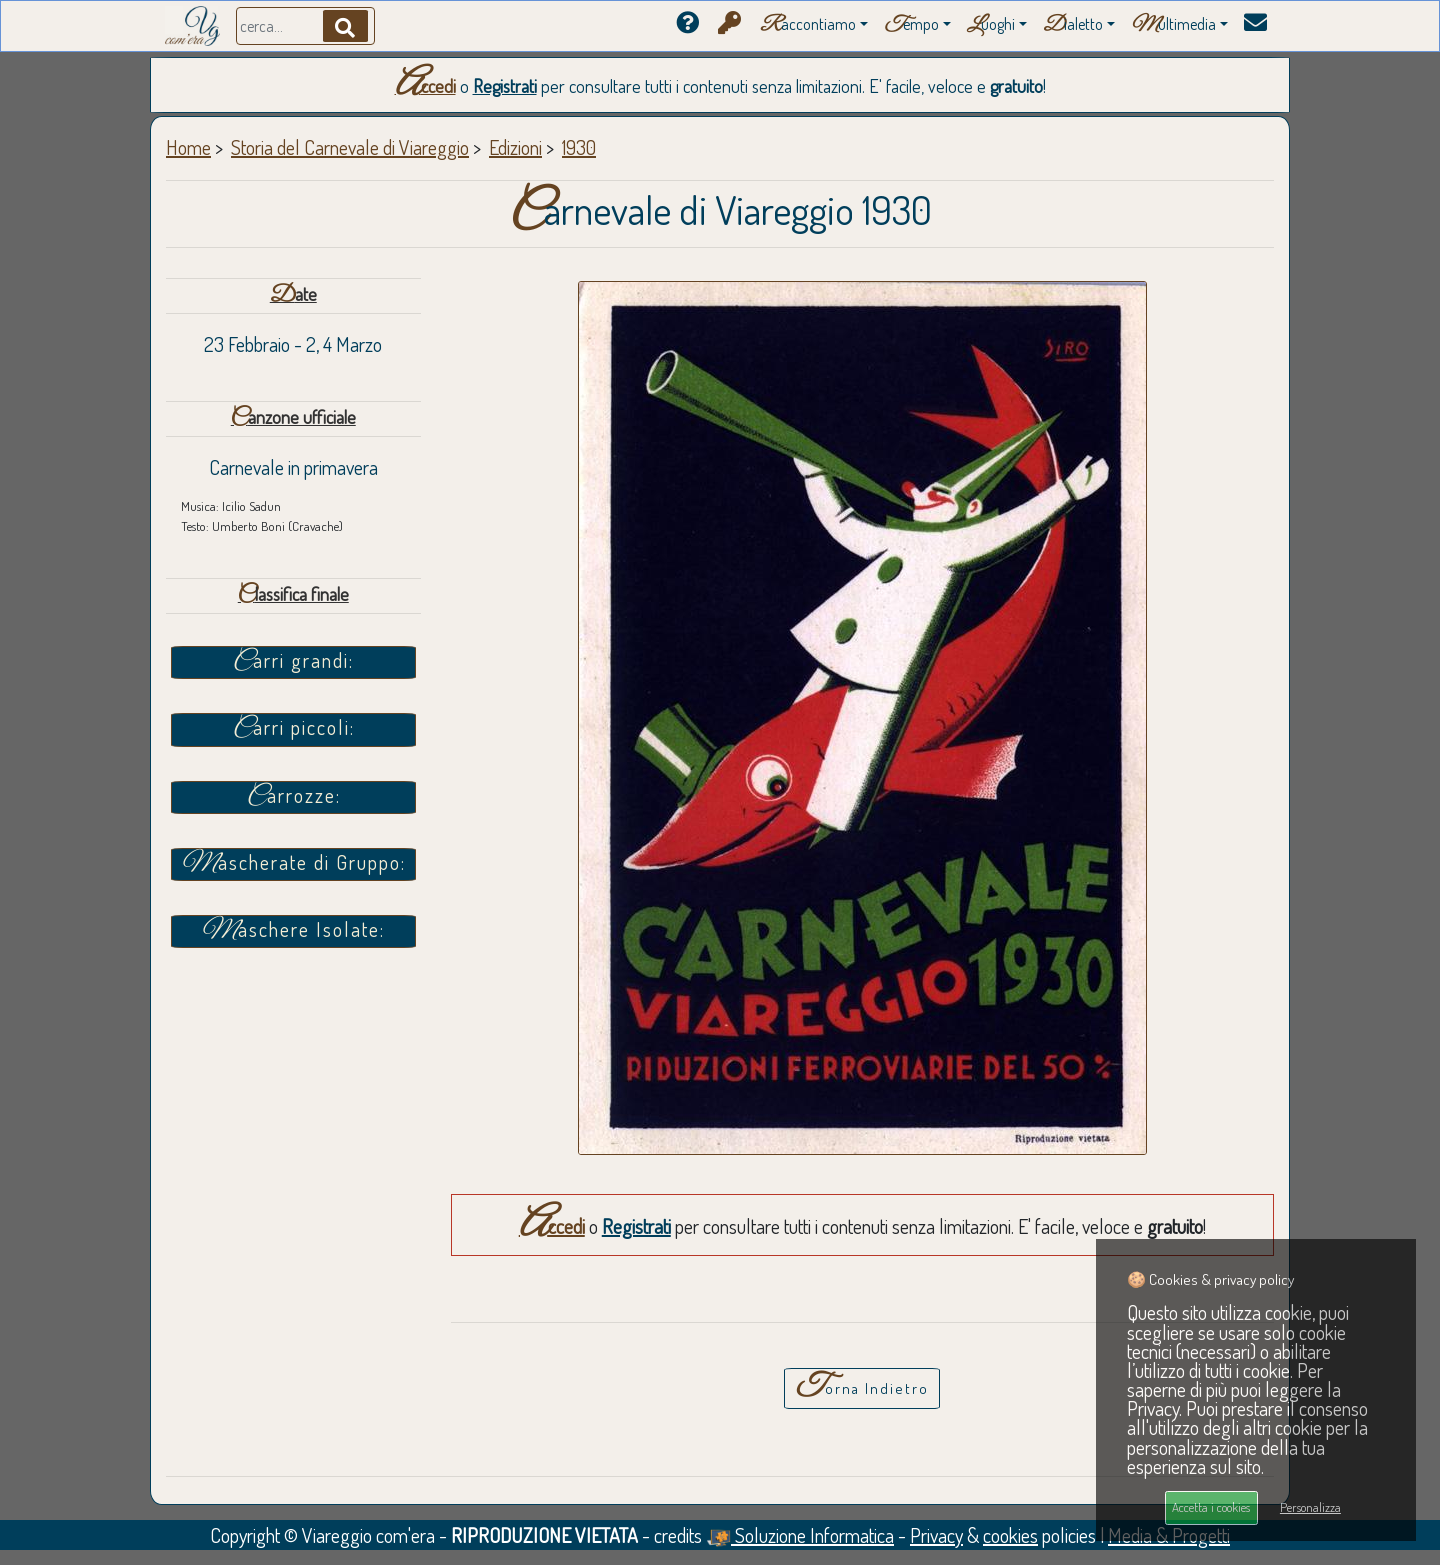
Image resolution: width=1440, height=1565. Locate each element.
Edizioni (515, 147)
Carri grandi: (293, 662)
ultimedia (1173, 25)
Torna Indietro (862, 1387)
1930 (579, 147)
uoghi (991, 25)
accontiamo (808, 25)
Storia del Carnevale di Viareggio (350, 147)
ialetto (1073, 25)
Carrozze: (293, 797)
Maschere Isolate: (293, 931)
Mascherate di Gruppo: (293, 864)
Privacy (936, 1535)
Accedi (425, 86)
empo (911, 25)
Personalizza (1310, 1507)
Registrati (505, 86)
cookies (1010, 1535)
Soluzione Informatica (800, 1535)
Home (188, 147)
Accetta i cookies (1211, 1507)
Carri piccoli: (293, 729)
